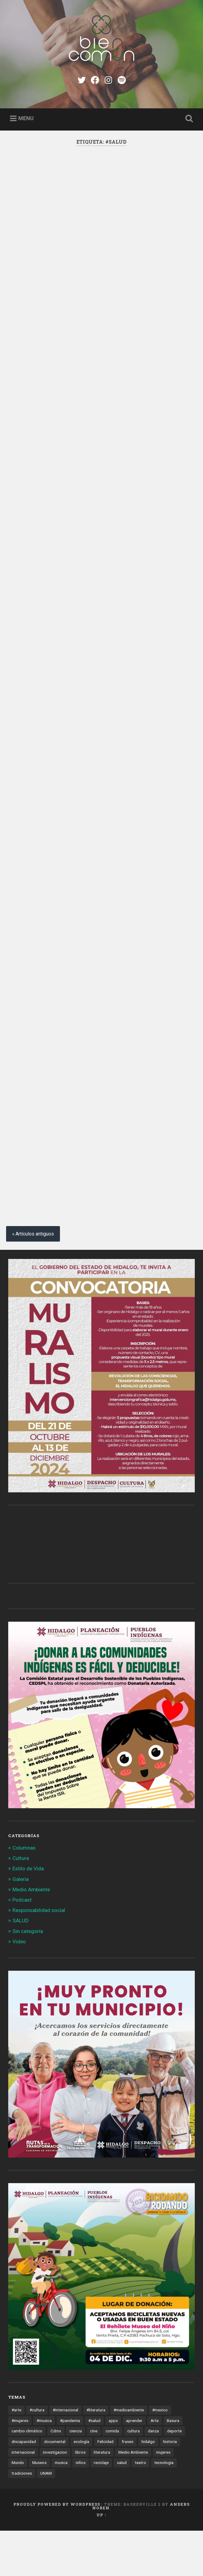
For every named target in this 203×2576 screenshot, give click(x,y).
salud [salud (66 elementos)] (122, 2507)
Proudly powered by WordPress (56, 2549)
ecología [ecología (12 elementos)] (81, 2486)
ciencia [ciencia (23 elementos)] (75, 2476)
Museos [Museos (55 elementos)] (39, 2507)
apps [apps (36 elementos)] (113, 2465)
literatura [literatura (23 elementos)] (102, 2497)
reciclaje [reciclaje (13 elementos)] (101, 2507)
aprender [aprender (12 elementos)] (134, 2465)
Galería (20, 1924)
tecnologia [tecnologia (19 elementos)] (163, 2507)
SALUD (20, 1966)
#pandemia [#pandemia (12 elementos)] (70, 2465)
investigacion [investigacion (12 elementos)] (55, 2497)
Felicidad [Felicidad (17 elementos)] (105, 2486)
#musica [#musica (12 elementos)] (44, 2465)
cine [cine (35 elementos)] (93, 2476)
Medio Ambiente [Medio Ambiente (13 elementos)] (133, 2497)
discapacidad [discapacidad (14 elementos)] (24, 2486)
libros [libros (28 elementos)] (80, 2497)
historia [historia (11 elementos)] (170, 2486)
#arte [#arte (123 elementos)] (16, 2454)
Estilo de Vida (28, 1914)
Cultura (20, 1903)
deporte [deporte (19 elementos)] (174, 2476)
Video (19, 1987)
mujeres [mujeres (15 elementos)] (163, 2497)
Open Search (188, 118)
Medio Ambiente (31, 1934)
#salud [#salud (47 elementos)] (94, 2465)
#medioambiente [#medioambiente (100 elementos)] (129, 2454)
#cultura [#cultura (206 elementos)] (37, 2454)
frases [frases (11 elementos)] (127, 2486)
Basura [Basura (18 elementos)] (173, 2465)
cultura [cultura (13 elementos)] (133, 2476)
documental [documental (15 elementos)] (54, 2486)
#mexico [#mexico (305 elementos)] (160, 2454)
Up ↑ (101, 2560)
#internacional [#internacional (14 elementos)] (65, 2454)
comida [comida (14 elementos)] (112, 2476)
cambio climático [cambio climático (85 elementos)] (27, 2476)
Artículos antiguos (35, 1279)
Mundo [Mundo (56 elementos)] (18, 2507)
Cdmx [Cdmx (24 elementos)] (56, 2476)
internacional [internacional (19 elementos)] (23, 2497)
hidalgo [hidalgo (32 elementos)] (148, 2486)
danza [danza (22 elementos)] (153, 2476)
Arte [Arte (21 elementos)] (155, 2465)
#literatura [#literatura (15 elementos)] (95, 2454)
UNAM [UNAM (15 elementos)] (46, 2518)
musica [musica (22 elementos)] (61, 2507)
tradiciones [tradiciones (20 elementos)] (22, 2518)
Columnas (24, 1893)
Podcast (22, 1945)
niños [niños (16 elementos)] (81, 2507)
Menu (26, 118)
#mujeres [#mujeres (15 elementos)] (20, 2465)
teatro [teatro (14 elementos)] (140, 2507)
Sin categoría (27, 1976)
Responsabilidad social (38, 1955)
